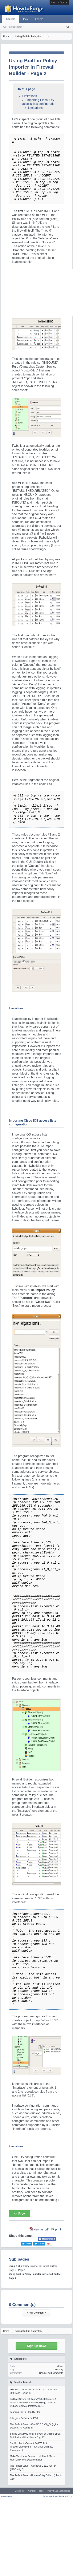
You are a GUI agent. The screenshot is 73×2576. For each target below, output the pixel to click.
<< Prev (19, 2213)
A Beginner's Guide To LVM (24, 2418)
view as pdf (41, 2229)
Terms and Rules (51, 2496)
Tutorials (10, 19)
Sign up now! (36, 2345)
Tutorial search (14, 27)
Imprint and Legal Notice (58, 2491)
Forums (39, 19)
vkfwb (60, 2366)
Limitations (29, 96)
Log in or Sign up (59, 2)
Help (41, 2491)
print (58, 2229)
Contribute (19, 2491)
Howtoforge (6, 2496)
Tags (25, 19)
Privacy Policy (65, 2496)
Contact (31, 2491)
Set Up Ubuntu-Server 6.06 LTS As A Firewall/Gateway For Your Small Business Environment (31, 2447)
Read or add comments (51, 2373)
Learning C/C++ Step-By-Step (25, 2412)
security (59, 2369)
